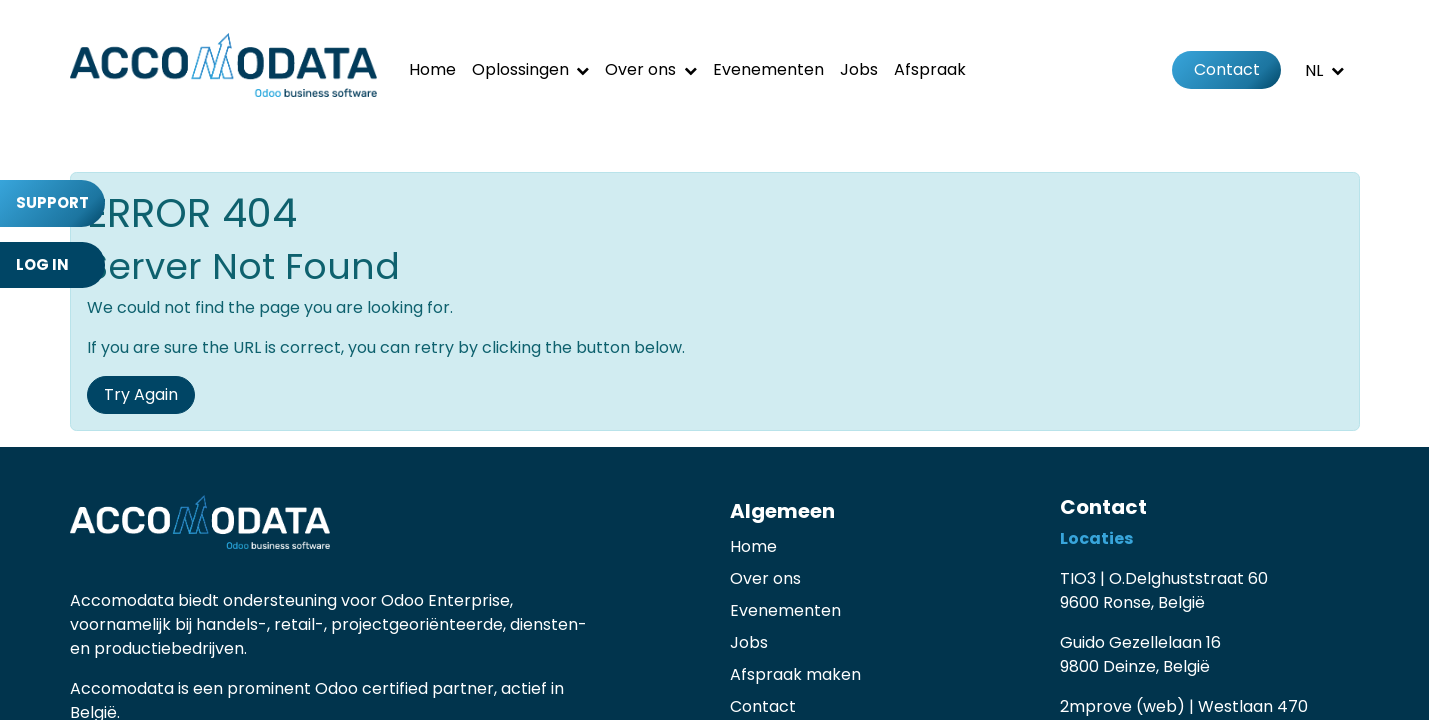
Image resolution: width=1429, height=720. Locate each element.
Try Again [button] (141, 394)
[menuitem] (432, 70)
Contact (1227, 69)
